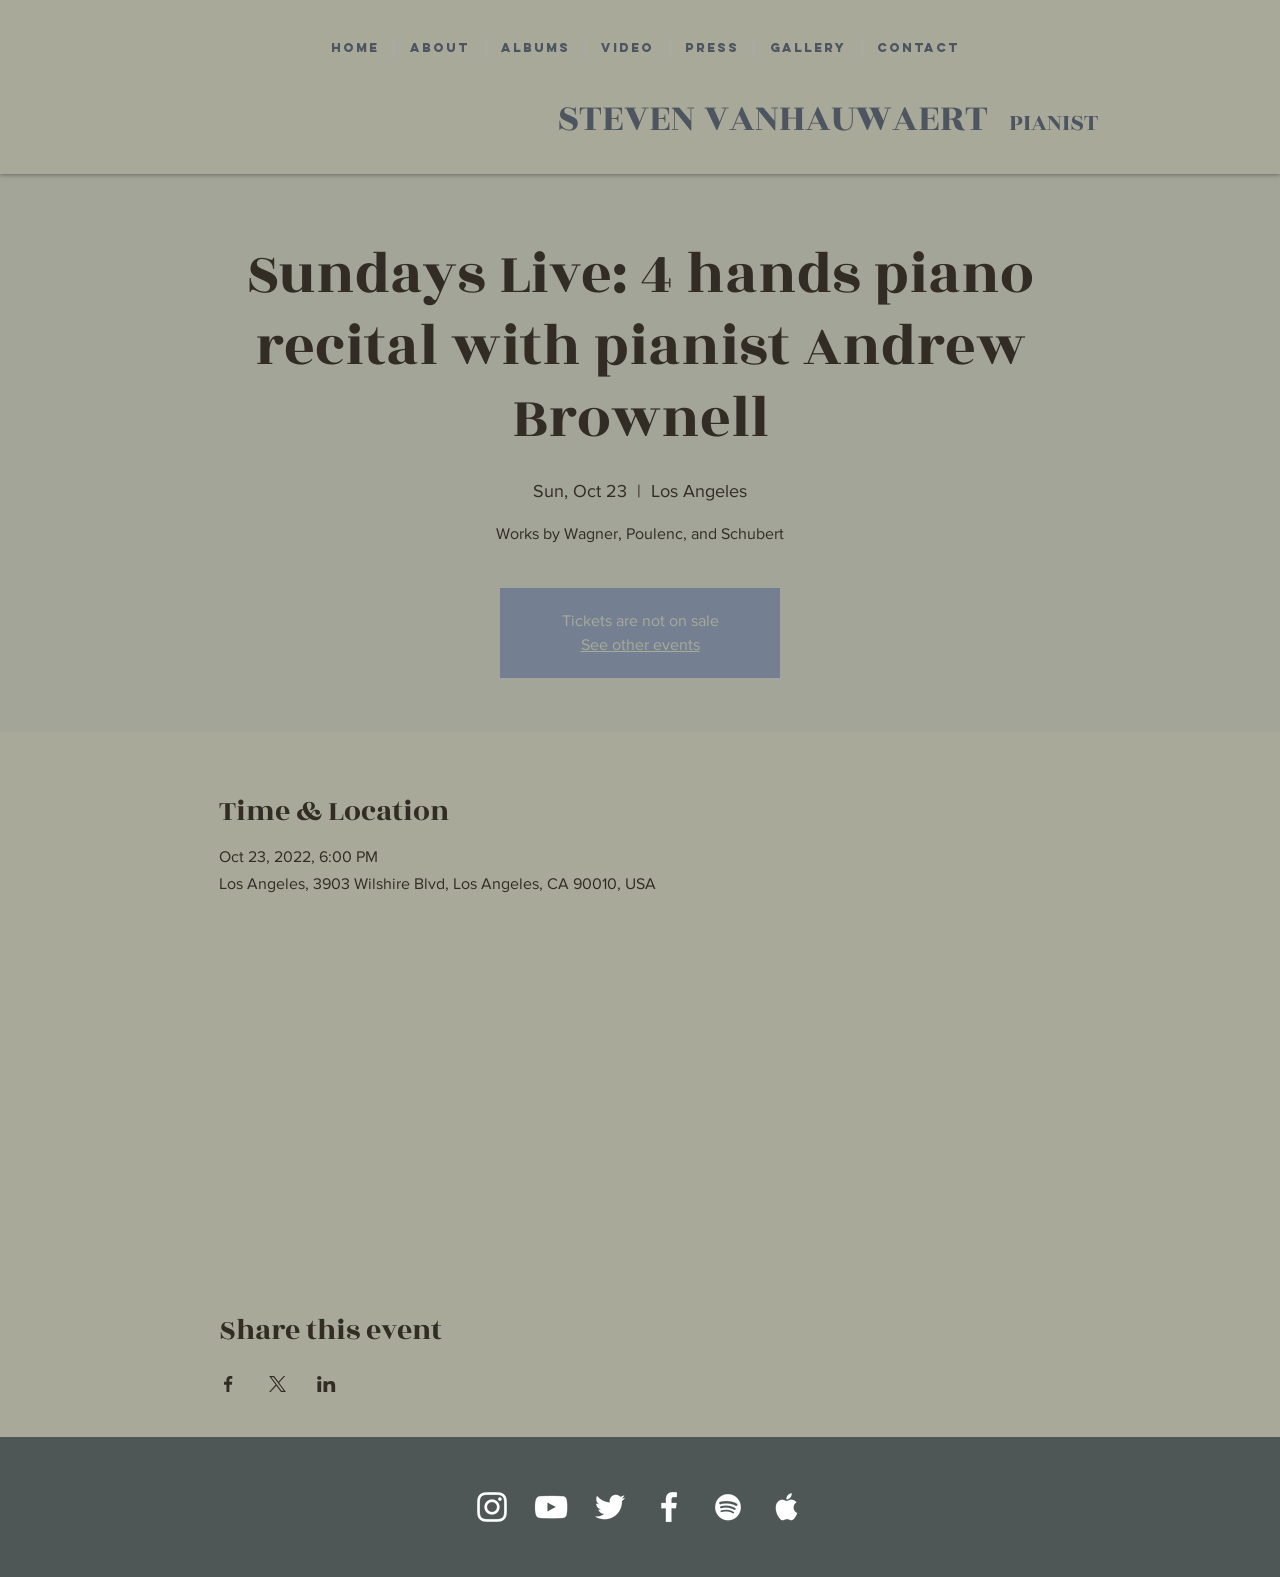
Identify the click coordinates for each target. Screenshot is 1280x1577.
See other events (640, 644)
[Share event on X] (277, 1384)
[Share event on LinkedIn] (326, 1384)
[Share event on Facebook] (228, 1384)
